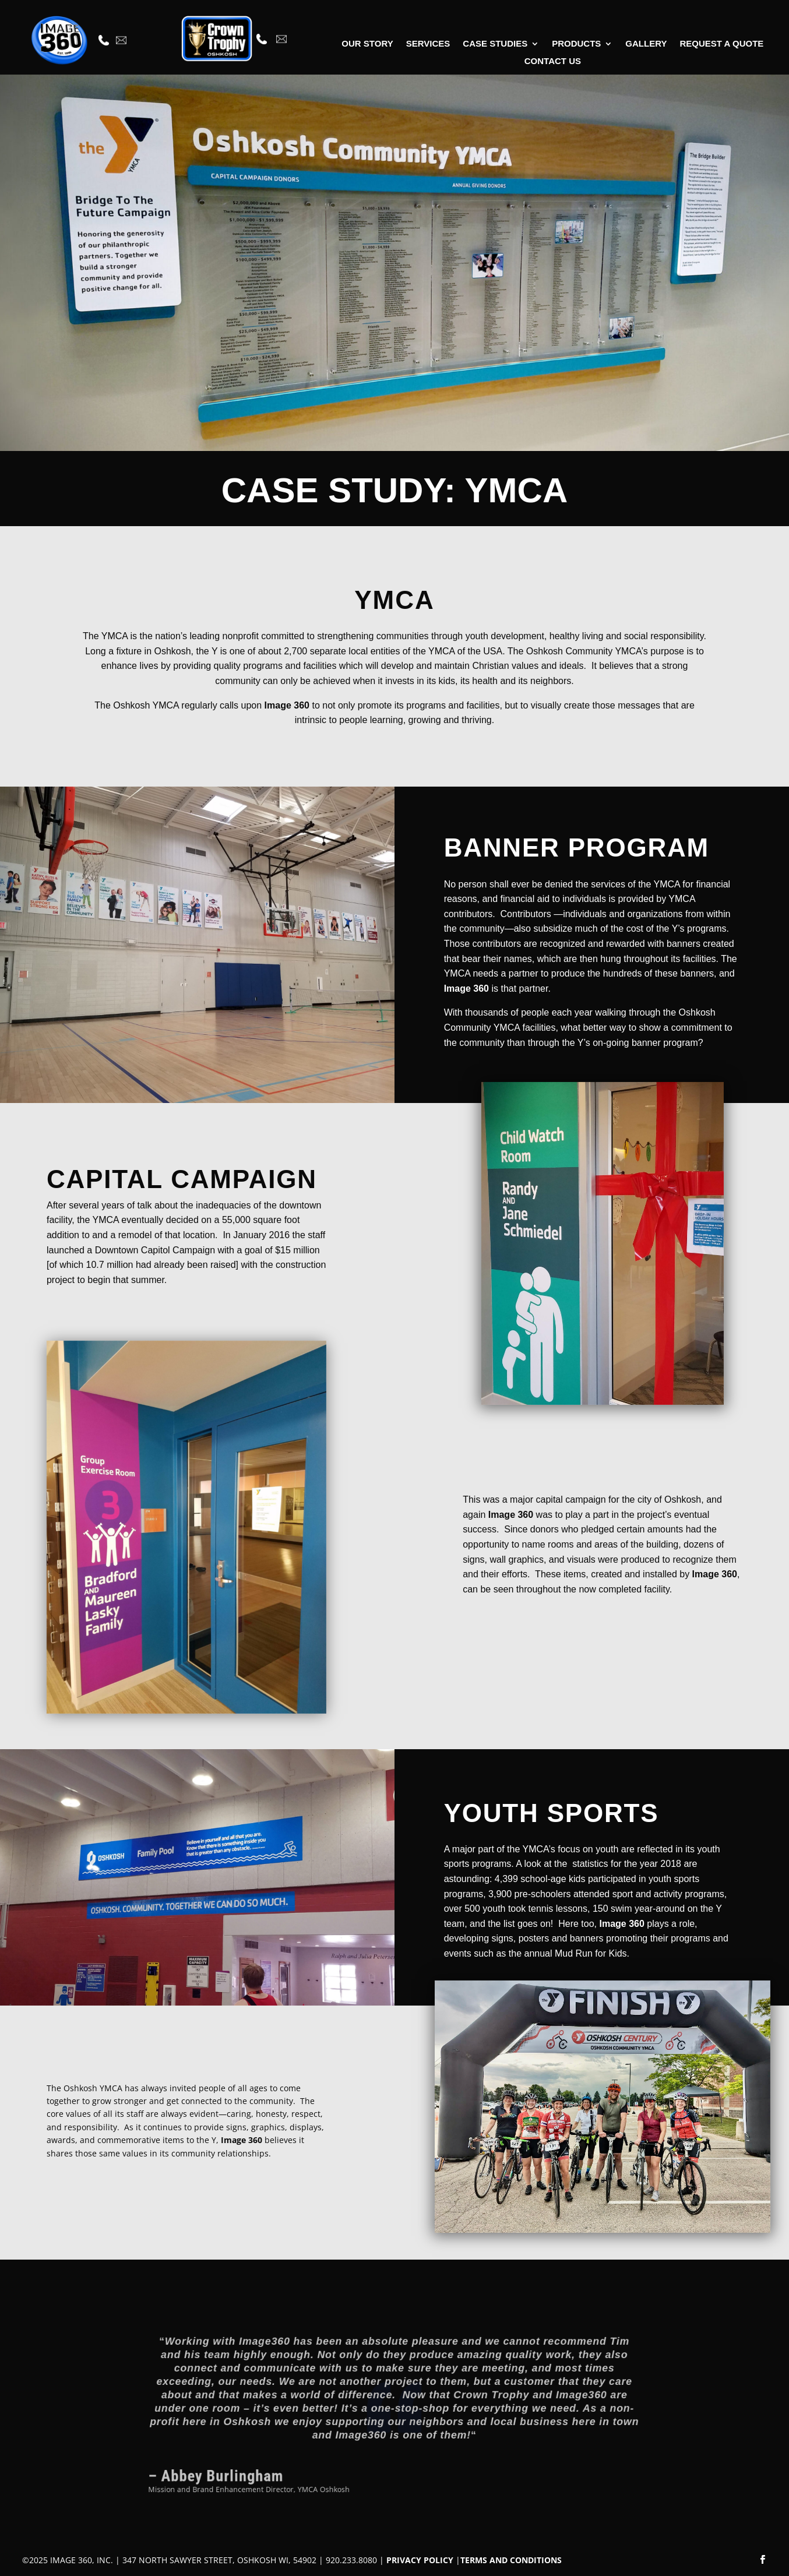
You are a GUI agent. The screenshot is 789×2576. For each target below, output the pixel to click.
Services (428, 44)
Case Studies (495, 44)
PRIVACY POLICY (419, 2560)
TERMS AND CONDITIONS (511, 2560)
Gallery (646, 44)
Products (576, 44)
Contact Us (552, 61)
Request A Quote (721, 44)
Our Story (367, 44)
